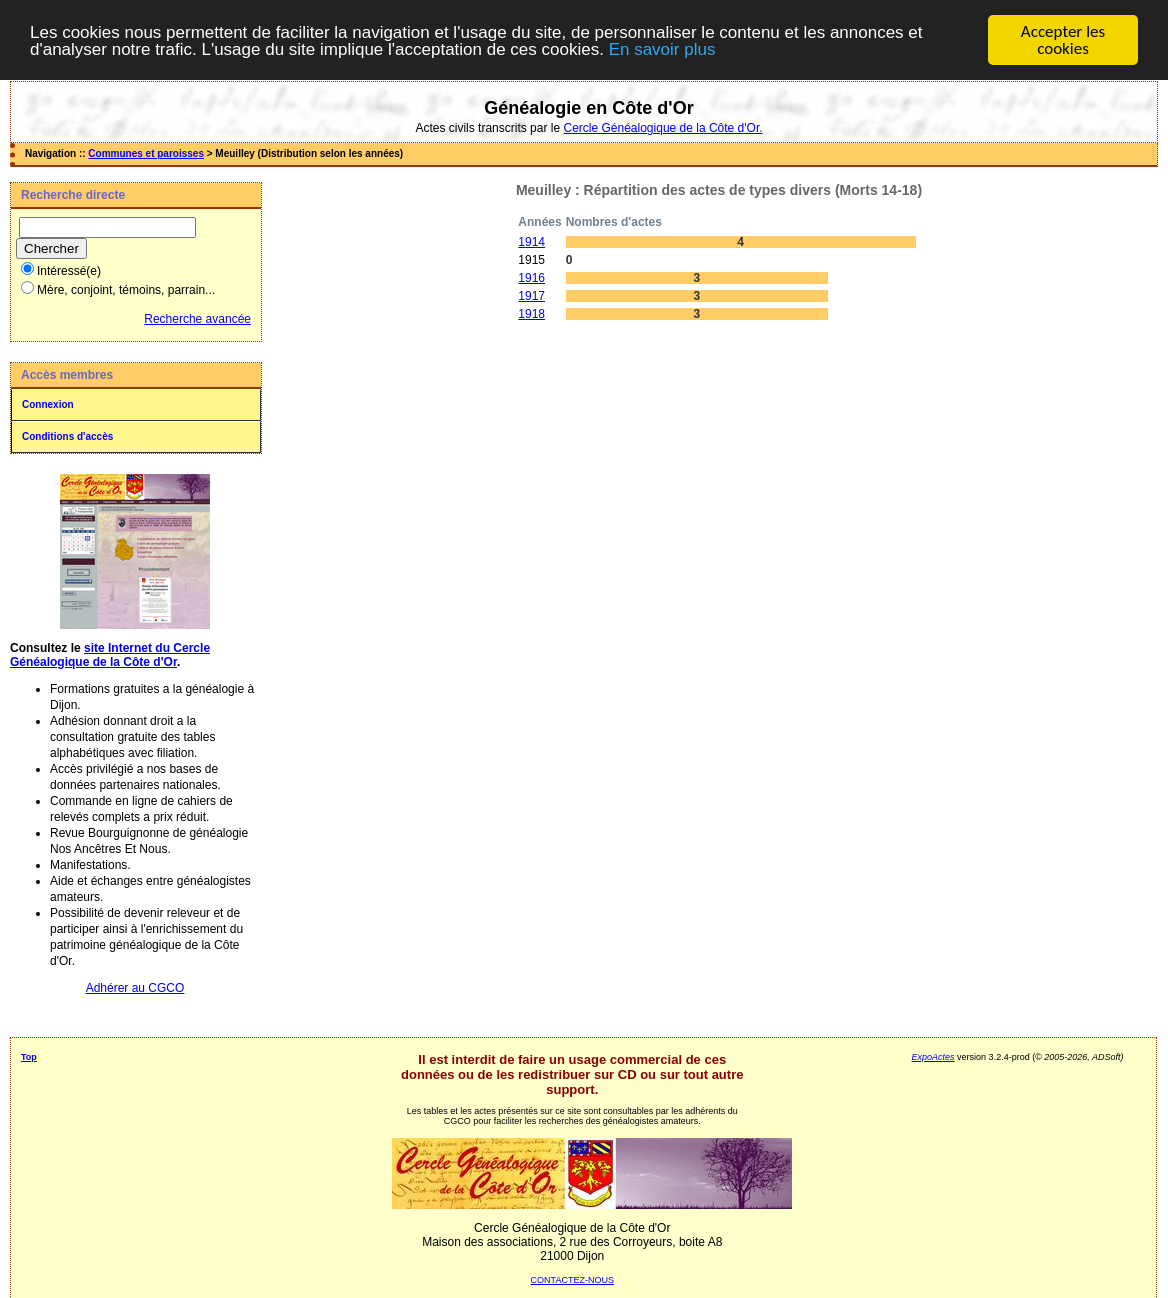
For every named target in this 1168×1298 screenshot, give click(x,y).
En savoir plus (662, 48)
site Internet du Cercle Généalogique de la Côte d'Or (110, 655)
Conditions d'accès (67, 436)
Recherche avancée (197, 319)
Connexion (48, 404)
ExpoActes (933, 1057)
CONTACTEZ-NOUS (572, 1280)
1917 (531, 296)
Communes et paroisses (146, 153)
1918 (531, 314)
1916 (531, 278)
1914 (531, 242)
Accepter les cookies (1063, 40)
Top (29, 1057)
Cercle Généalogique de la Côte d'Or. (662, 128)
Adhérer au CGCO (135, 988)
